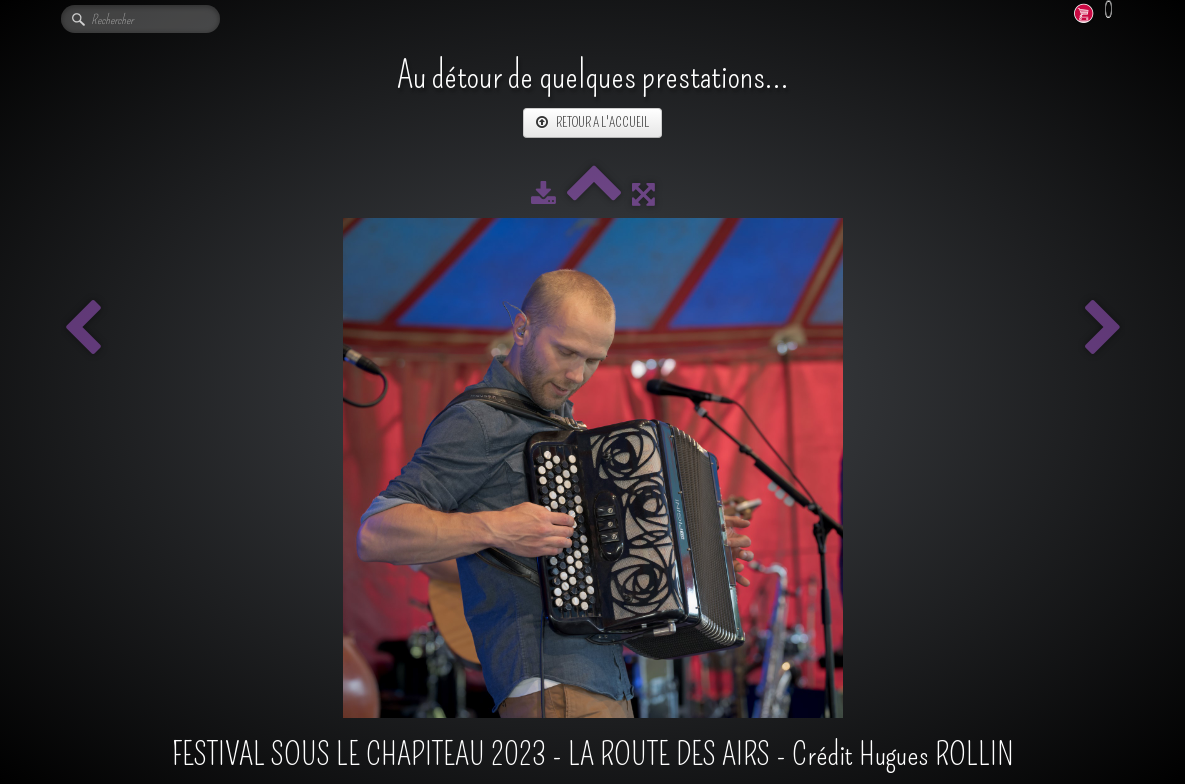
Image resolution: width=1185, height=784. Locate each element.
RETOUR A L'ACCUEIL (592, 122)
